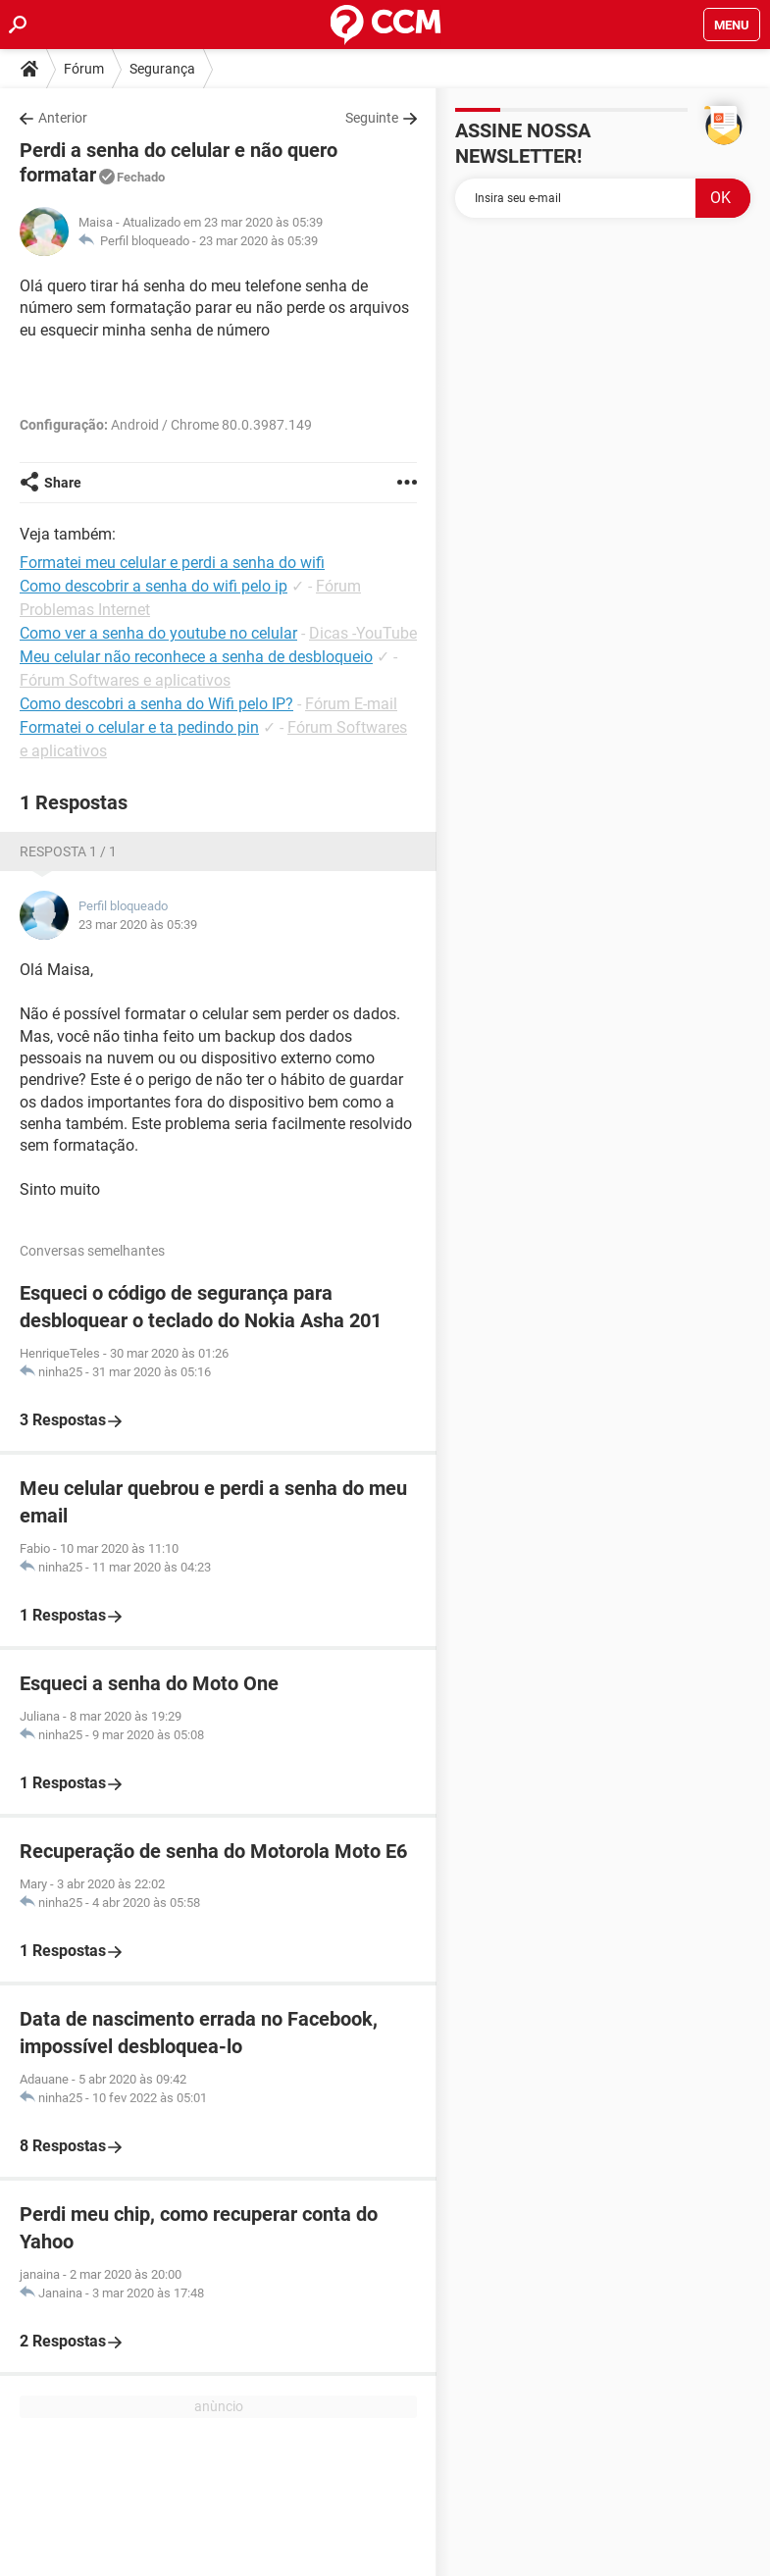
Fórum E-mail (351, 704)
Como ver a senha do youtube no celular (158, 633)
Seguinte (371, 118)
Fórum (84, 69)
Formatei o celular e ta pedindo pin (139, 727)
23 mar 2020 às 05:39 (258, 240)
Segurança (162, 69)
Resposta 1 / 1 (68, 851)
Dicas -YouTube (363, 633)
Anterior (62, 118)
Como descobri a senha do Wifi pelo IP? (156, 704)
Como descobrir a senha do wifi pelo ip (153, 586)
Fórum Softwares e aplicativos (125, 680)
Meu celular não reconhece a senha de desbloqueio (196, 656)
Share (62, 482)
